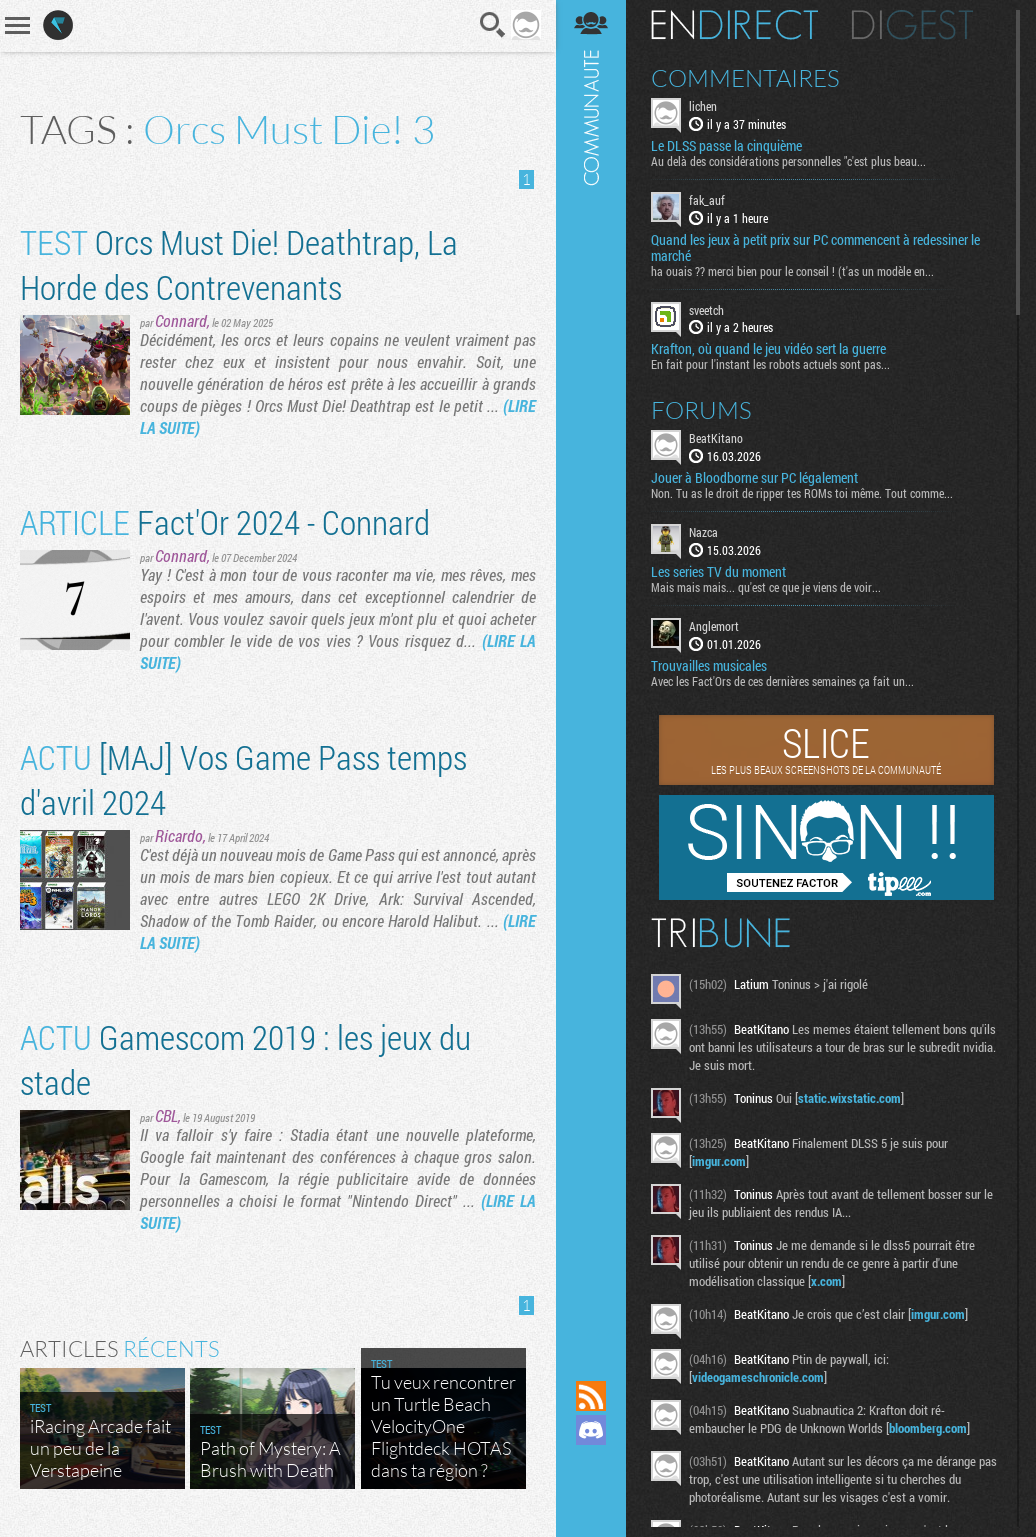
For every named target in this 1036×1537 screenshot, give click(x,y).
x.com (826, 1281)
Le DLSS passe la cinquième (726, 146)
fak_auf (707, 200)
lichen (703, 106)
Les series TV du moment (718, 572)
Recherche (493, 25)
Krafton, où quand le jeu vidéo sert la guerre (768, 349)
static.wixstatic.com (849, 1098)
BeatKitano (716, 438)
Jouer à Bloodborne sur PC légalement (754, 478)
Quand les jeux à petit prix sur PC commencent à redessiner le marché (815, 248)
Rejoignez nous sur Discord (591, 1430)
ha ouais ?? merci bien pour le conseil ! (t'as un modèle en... (792, 271)
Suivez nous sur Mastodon (591, 1464)
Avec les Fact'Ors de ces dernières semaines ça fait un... (782, 681)
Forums (701, 410)
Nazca (703, 532)
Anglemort (714, 626)
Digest (912, 25)
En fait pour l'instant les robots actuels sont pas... (770, 364)
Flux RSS (591, 1396)
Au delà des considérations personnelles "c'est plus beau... (788, 161)
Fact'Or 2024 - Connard (225, 521)
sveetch (706, 310)
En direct (734, 25)
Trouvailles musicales (709, 666)
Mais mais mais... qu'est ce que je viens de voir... (766, 587)
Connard (181, 320)
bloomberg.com (928, 1428)
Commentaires (745, 78)
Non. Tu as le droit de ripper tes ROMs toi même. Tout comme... (802, 493)
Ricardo (179, 835)
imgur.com (719, 1161)
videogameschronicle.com (758, 1377)
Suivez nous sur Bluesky (591, 1498)
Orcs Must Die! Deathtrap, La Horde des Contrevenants (239, 264)
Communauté (591, 671)
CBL (166, 1115)
